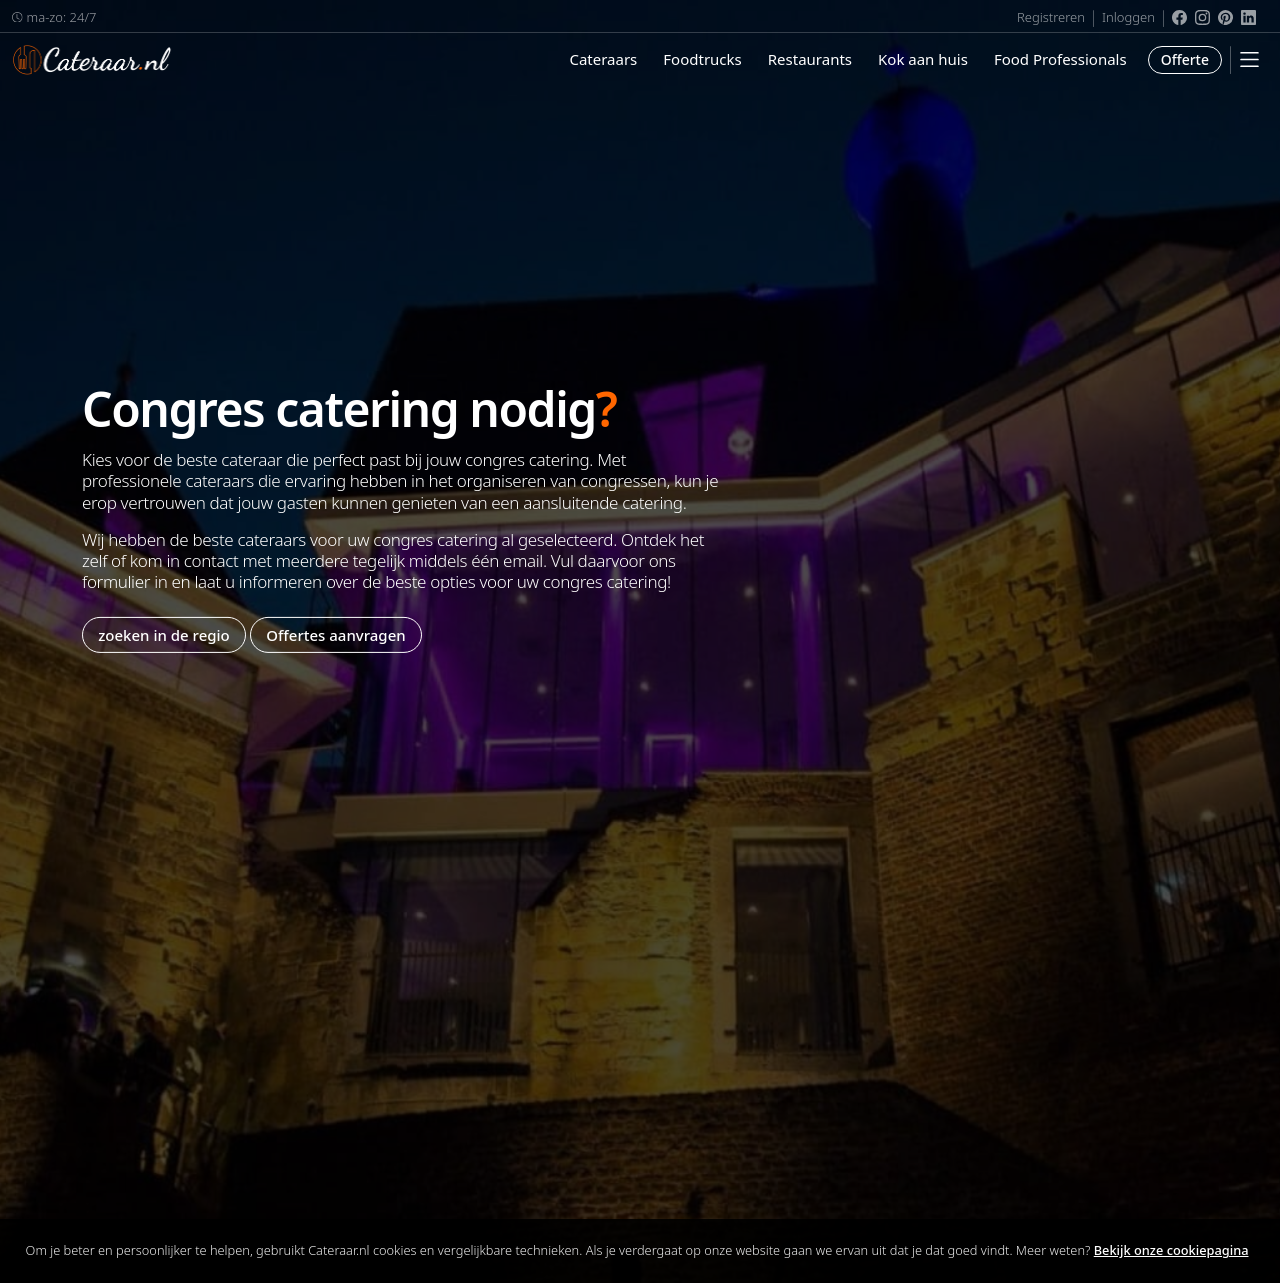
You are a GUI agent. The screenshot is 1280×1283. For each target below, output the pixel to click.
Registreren (1051, 17)
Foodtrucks (702, 59)
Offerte (1185, 59)
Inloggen (1128, 17)
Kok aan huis (923, 59)
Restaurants (810, 59)
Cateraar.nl (92, 60)
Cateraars (603, 59)
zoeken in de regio (164, 634)
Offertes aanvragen (335, 634)
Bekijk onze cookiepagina (1171, 1250)
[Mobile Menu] (1249, 59)
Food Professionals (1060, 59)
